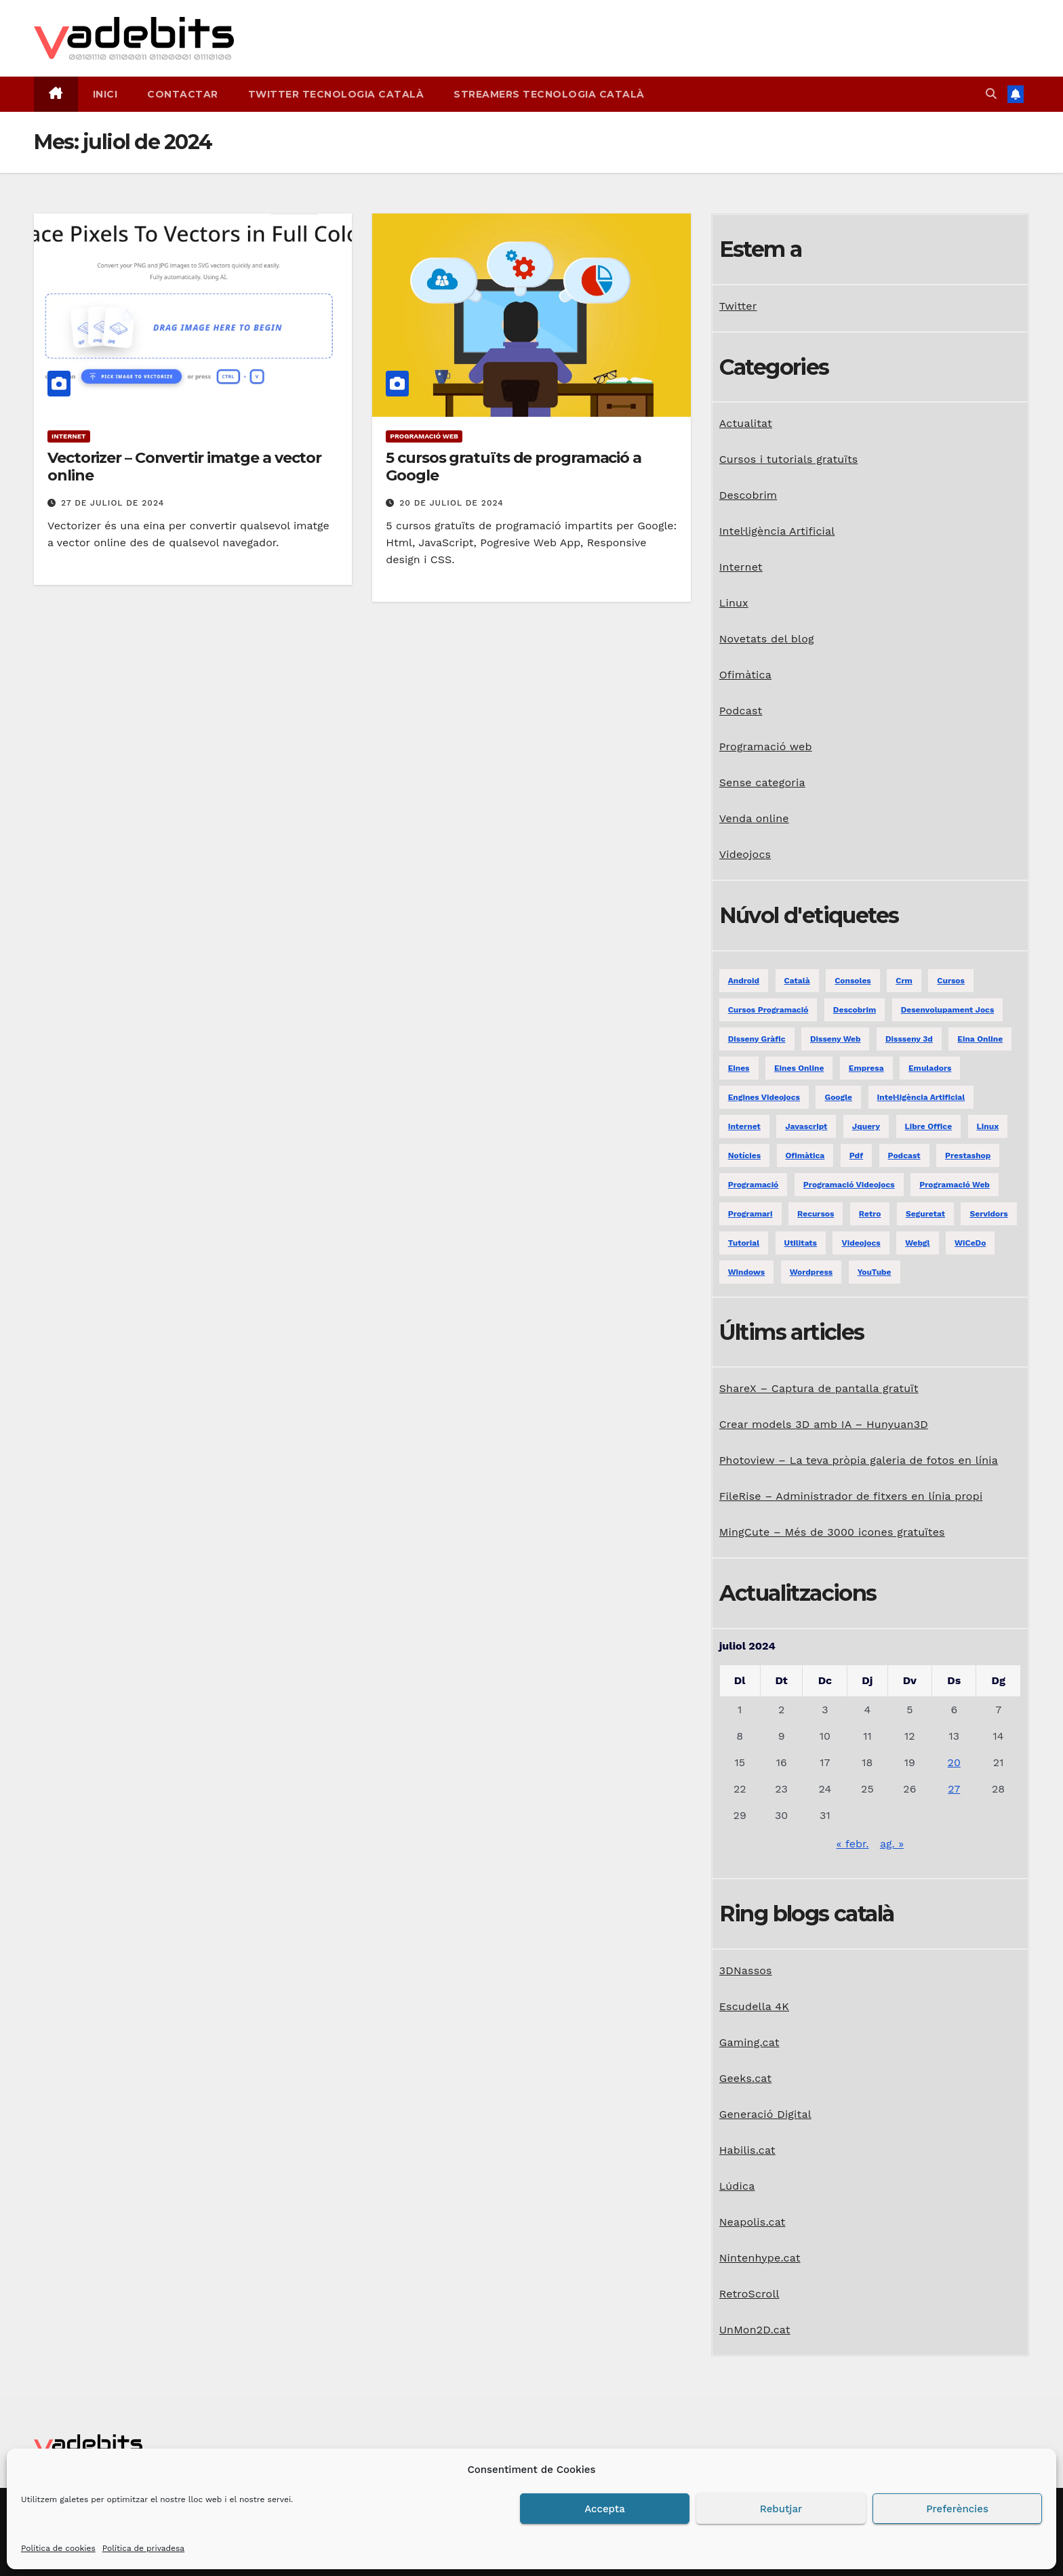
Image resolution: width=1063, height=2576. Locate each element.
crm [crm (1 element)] (904, 980)
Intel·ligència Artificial (777, 531)
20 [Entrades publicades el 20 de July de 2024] (954, 1762)
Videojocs (745, 854)
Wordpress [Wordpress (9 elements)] (811, 1272)
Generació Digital (765, 2114)
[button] (991, 93)
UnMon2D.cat (754, 2329)
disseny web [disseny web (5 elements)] (835, 1039)
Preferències (957, 2509)
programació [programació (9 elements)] (753, 1184)
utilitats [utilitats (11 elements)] (800, 1243)
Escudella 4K (754, 2006)
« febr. (853, 1843)
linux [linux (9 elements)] (988, 1126)
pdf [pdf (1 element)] (856, 1155)
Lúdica (737, 2186)
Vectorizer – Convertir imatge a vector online (184, 467)
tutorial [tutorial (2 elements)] (743, 1243)
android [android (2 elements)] (743, 980)
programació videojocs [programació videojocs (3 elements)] (849, 1184)
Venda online (754, 818)
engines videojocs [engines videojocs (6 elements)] (764, 1097)
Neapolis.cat (752, 2221)
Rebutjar (781, 2509)
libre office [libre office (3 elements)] (928, 1126)
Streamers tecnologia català (549, 94)
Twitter (738, 306)
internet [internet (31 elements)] (744, 1126)
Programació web (424, 436)
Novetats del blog (766, 638)
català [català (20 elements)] (797, 980)
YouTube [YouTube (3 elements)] (874, 1272)
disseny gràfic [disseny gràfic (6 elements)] (757, 1039)
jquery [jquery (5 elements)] (866, 1126)
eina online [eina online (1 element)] (980, 1039)
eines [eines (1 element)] (739, 1068)
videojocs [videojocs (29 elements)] (860, 1243)
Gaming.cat (749, 2042)
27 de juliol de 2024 (112, 503)
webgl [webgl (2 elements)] (917, 1243)
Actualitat (745, 423)
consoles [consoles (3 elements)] (853, 980)
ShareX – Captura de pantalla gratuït (819, 1388)
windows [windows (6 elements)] (746, 1272)
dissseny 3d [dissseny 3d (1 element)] (909, 1039)
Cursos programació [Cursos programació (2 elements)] (768, 1010)
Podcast (741, 710)
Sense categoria (762, 782)
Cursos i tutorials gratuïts (788, 459)
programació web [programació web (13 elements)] (954, 1184)
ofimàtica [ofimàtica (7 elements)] (805, 1155)
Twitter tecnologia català (336, 94)
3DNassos (745, 1970)
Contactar (182, 94)
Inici (105, 94)
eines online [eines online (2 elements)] (799, 1068)
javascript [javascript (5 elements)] (806, 1126)
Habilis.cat (747, 2150)
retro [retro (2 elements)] (870, 1214)
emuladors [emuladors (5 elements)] (929, 1068)
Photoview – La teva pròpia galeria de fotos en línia (858, 1460)
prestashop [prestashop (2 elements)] (967, 1155)
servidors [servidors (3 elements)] (988, 1214)
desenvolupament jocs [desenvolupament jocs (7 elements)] (948, 1010)
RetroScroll (749, 2293)
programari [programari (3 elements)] (750, 1214)
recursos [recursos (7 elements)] (815, 1214)
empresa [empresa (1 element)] (866, 1068)
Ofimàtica (745, 674)
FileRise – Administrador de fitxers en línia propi (851, 1496)
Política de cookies (58, 2548)
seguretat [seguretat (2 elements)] (925, 1214)
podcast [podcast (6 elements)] (904, 1155)
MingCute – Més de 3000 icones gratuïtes (832, 1532)
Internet (69, 436)
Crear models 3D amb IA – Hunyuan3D (823, 1424)
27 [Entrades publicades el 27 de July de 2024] (954, 1788)
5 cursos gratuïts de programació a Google (513, 467)
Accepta (604, 2509)
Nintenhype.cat (760, 2257)
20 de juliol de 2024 (451, 503)
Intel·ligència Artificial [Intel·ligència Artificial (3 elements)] (921, 1097)
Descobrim (748, 495)
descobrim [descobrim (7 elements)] (854, 1010)
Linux (733, 602)
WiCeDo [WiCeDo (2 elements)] (970, 1243)
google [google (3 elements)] (838, 1097)
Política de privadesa (143, 2548)
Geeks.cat (745, 2078)
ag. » (892, 1843)
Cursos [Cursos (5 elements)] (951, 980)
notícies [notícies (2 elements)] (744, 1155)
